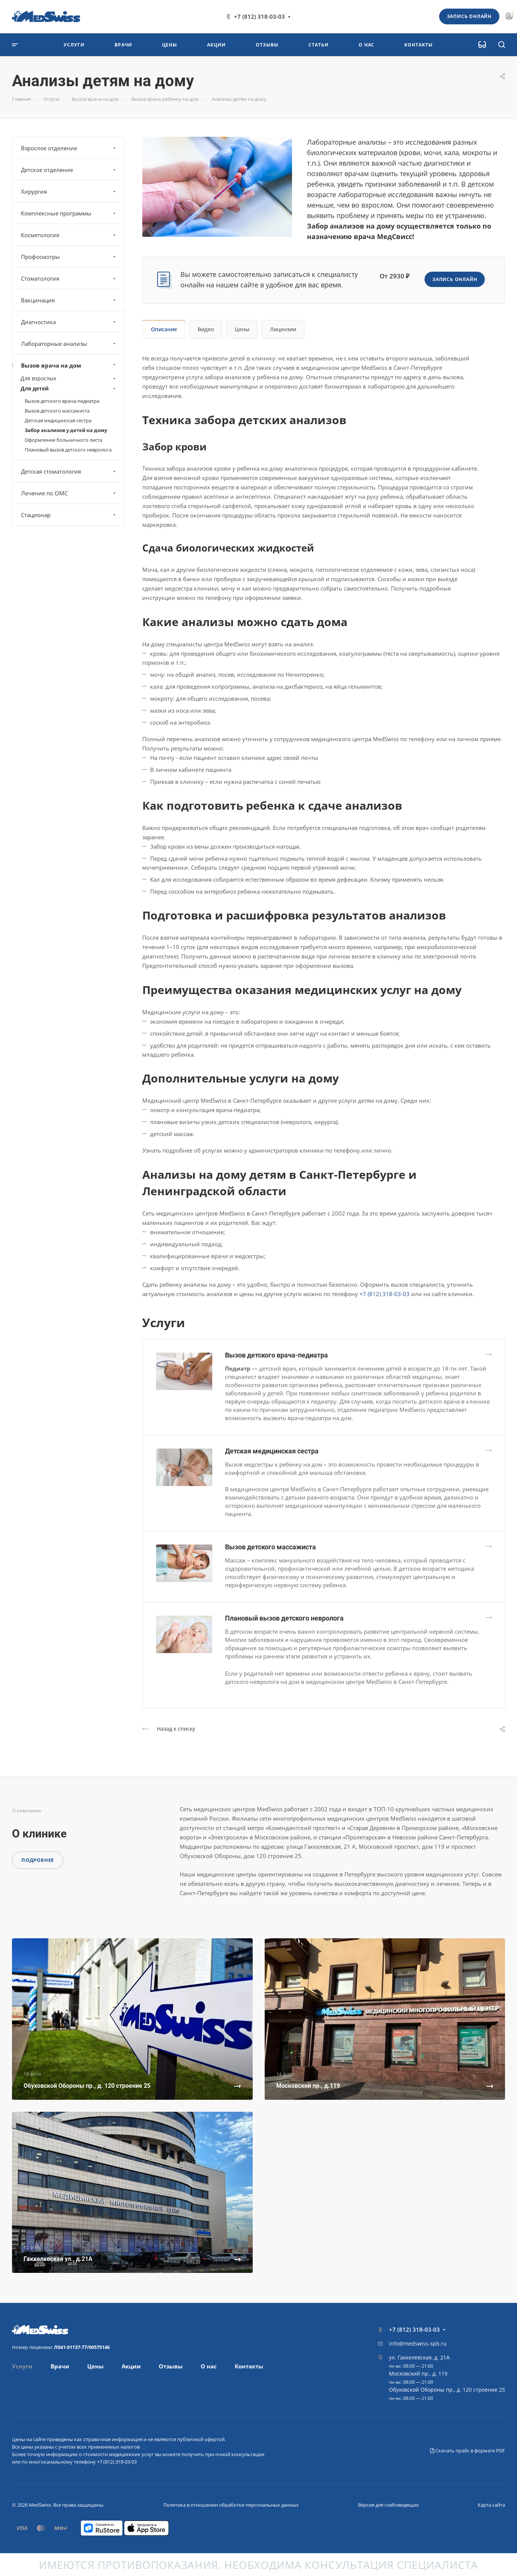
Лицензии (283, 329)
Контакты (249, 2366)
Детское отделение (69, 169)
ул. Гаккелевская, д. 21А (419, 2357)
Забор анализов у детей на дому (66, 430)
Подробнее (37, 1860)
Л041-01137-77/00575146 (82, 2347)
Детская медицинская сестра (272, 1451)
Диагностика (69, 322)
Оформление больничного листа (63, 440)
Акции (131, 2366)
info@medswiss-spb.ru (418, 2343)
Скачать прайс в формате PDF (467, 2450)
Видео (206, 329)
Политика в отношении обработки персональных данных (231, 2504)
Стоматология (69, 278)
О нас (209, 2366)
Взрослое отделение (69, 148)
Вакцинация (69, 300)
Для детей (69, 388)
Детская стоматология (69, 471)
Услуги (22, 2366)
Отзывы (171, 2366)
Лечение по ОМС (69, 493)
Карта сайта (491, 2504)
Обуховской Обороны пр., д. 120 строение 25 (447, 2389)
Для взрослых (69, 378)
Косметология (69, 235)
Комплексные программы (69, 213)
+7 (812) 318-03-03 (259, 16)
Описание (164, 329)
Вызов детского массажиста (270, 1547)
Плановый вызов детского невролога (284, 1618)
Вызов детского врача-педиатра (276, 1355)
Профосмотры (69, 256)
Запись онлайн (469, 16)
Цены (242, 329)
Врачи (60, 2366)
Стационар (69, 515)
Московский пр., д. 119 (418, 2373)
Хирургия (69, 191)
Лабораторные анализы (69, 343)
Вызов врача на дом (69, 365)
